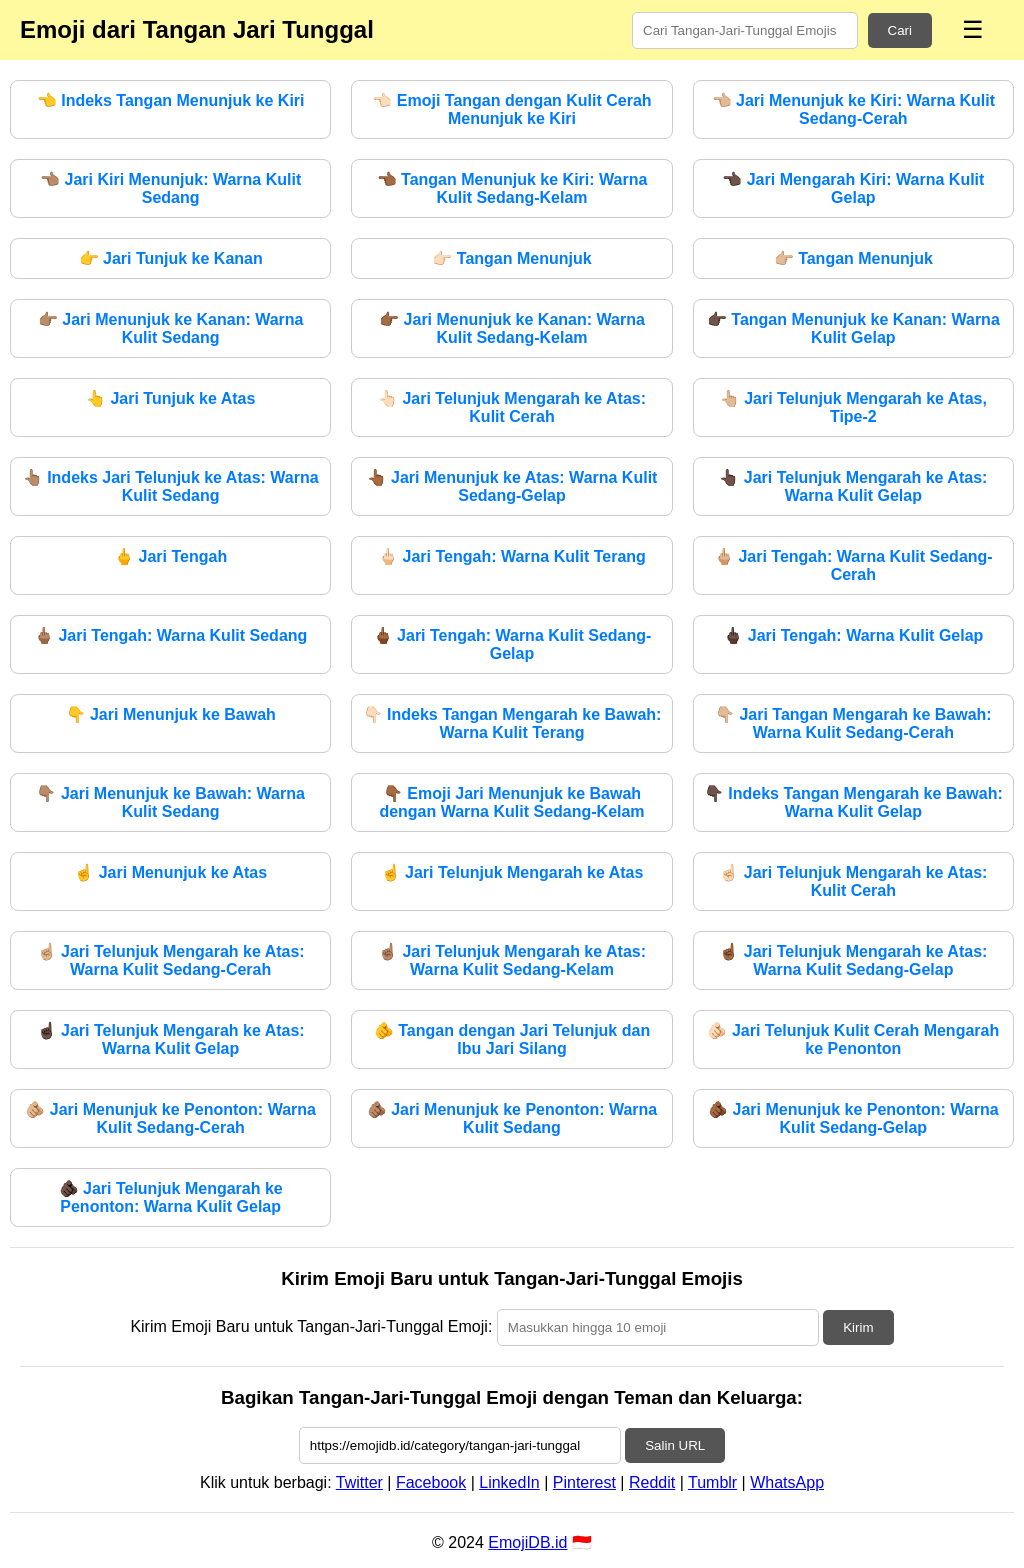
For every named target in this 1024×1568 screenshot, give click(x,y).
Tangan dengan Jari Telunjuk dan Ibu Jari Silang (512, 1039)
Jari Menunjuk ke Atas (170, 872)
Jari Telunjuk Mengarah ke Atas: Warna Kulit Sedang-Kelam (512, 960)
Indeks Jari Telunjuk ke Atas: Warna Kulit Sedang (171, 486)
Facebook (431, 1482)
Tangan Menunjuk (511, 258)
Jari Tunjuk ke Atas (170, 398)
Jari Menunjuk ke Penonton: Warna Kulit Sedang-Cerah (170, 1118)
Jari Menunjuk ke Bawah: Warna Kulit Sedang (170, 802)
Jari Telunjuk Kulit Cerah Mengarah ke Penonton (853, 1039)
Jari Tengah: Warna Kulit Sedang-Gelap (512, 644)
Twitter (359, 1482)
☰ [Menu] (973, 29)
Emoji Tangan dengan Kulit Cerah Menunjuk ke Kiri (511, 109)
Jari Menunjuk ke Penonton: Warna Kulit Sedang (512, 1118)
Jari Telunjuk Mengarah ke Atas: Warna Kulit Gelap (853, 486)
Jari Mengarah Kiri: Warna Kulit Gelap (853, 188)
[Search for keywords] (745, 30)
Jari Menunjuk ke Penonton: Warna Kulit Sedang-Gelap (853, 1118)
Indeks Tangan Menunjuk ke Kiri (171, 100)
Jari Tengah (170, 556)
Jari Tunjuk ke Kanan (171, 258)
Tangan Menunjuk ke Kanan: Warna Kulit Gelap (853, 328)
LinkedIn (509, 1482)
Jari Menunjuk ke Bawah (171, 714)
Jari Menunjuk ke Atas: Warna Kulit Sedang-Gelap (512, 486)
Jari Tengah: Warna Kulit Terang (512, 556)
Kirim (858, 1327)
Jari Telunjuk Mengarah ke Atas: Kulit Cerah (512, 407)
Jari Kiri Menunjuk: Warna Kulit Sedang (170, 188)
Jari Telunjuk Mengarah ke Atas (512, 872)
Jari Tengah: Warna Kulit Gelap (853, 635)
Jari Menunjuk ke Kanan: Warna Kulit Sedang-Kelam (512, 328)
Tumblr (712, 1482)
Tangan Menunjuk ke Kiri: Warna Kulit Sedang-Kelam (512, 188)
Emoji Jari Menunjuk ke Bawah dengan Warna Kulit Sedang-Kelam (511, 802)
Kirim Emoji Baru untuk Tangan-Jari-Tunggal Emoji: (311, 1326)
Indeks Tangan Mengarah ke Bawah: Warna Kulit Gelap (853, 802)
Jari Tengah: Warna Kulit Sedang (170, 635)
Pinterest (584, 1482)
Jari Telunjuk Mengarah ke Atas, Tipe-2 (853, 407)
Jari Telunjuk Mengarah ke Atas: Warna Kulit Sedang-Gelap (853, 960)
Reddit (652, 1482)
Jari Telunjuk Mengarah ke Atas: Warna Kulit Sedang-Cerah (171, 960)
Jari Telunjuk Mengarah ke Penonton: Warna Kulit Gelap (171, 1197)
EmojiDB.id (527, 1542)
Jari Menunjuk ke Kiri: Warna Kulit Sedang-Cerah (853, 109)
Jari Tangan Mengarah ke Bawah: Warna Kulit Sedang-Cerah (853, 723)
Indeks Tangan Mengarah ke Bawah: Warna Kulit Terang (512, 723)
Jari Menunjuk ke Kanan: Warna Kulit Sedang (171, 328)
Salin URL (675, 1445)
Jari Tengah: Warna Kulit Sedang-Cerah (853, 565)
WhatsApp (787, 1482)
